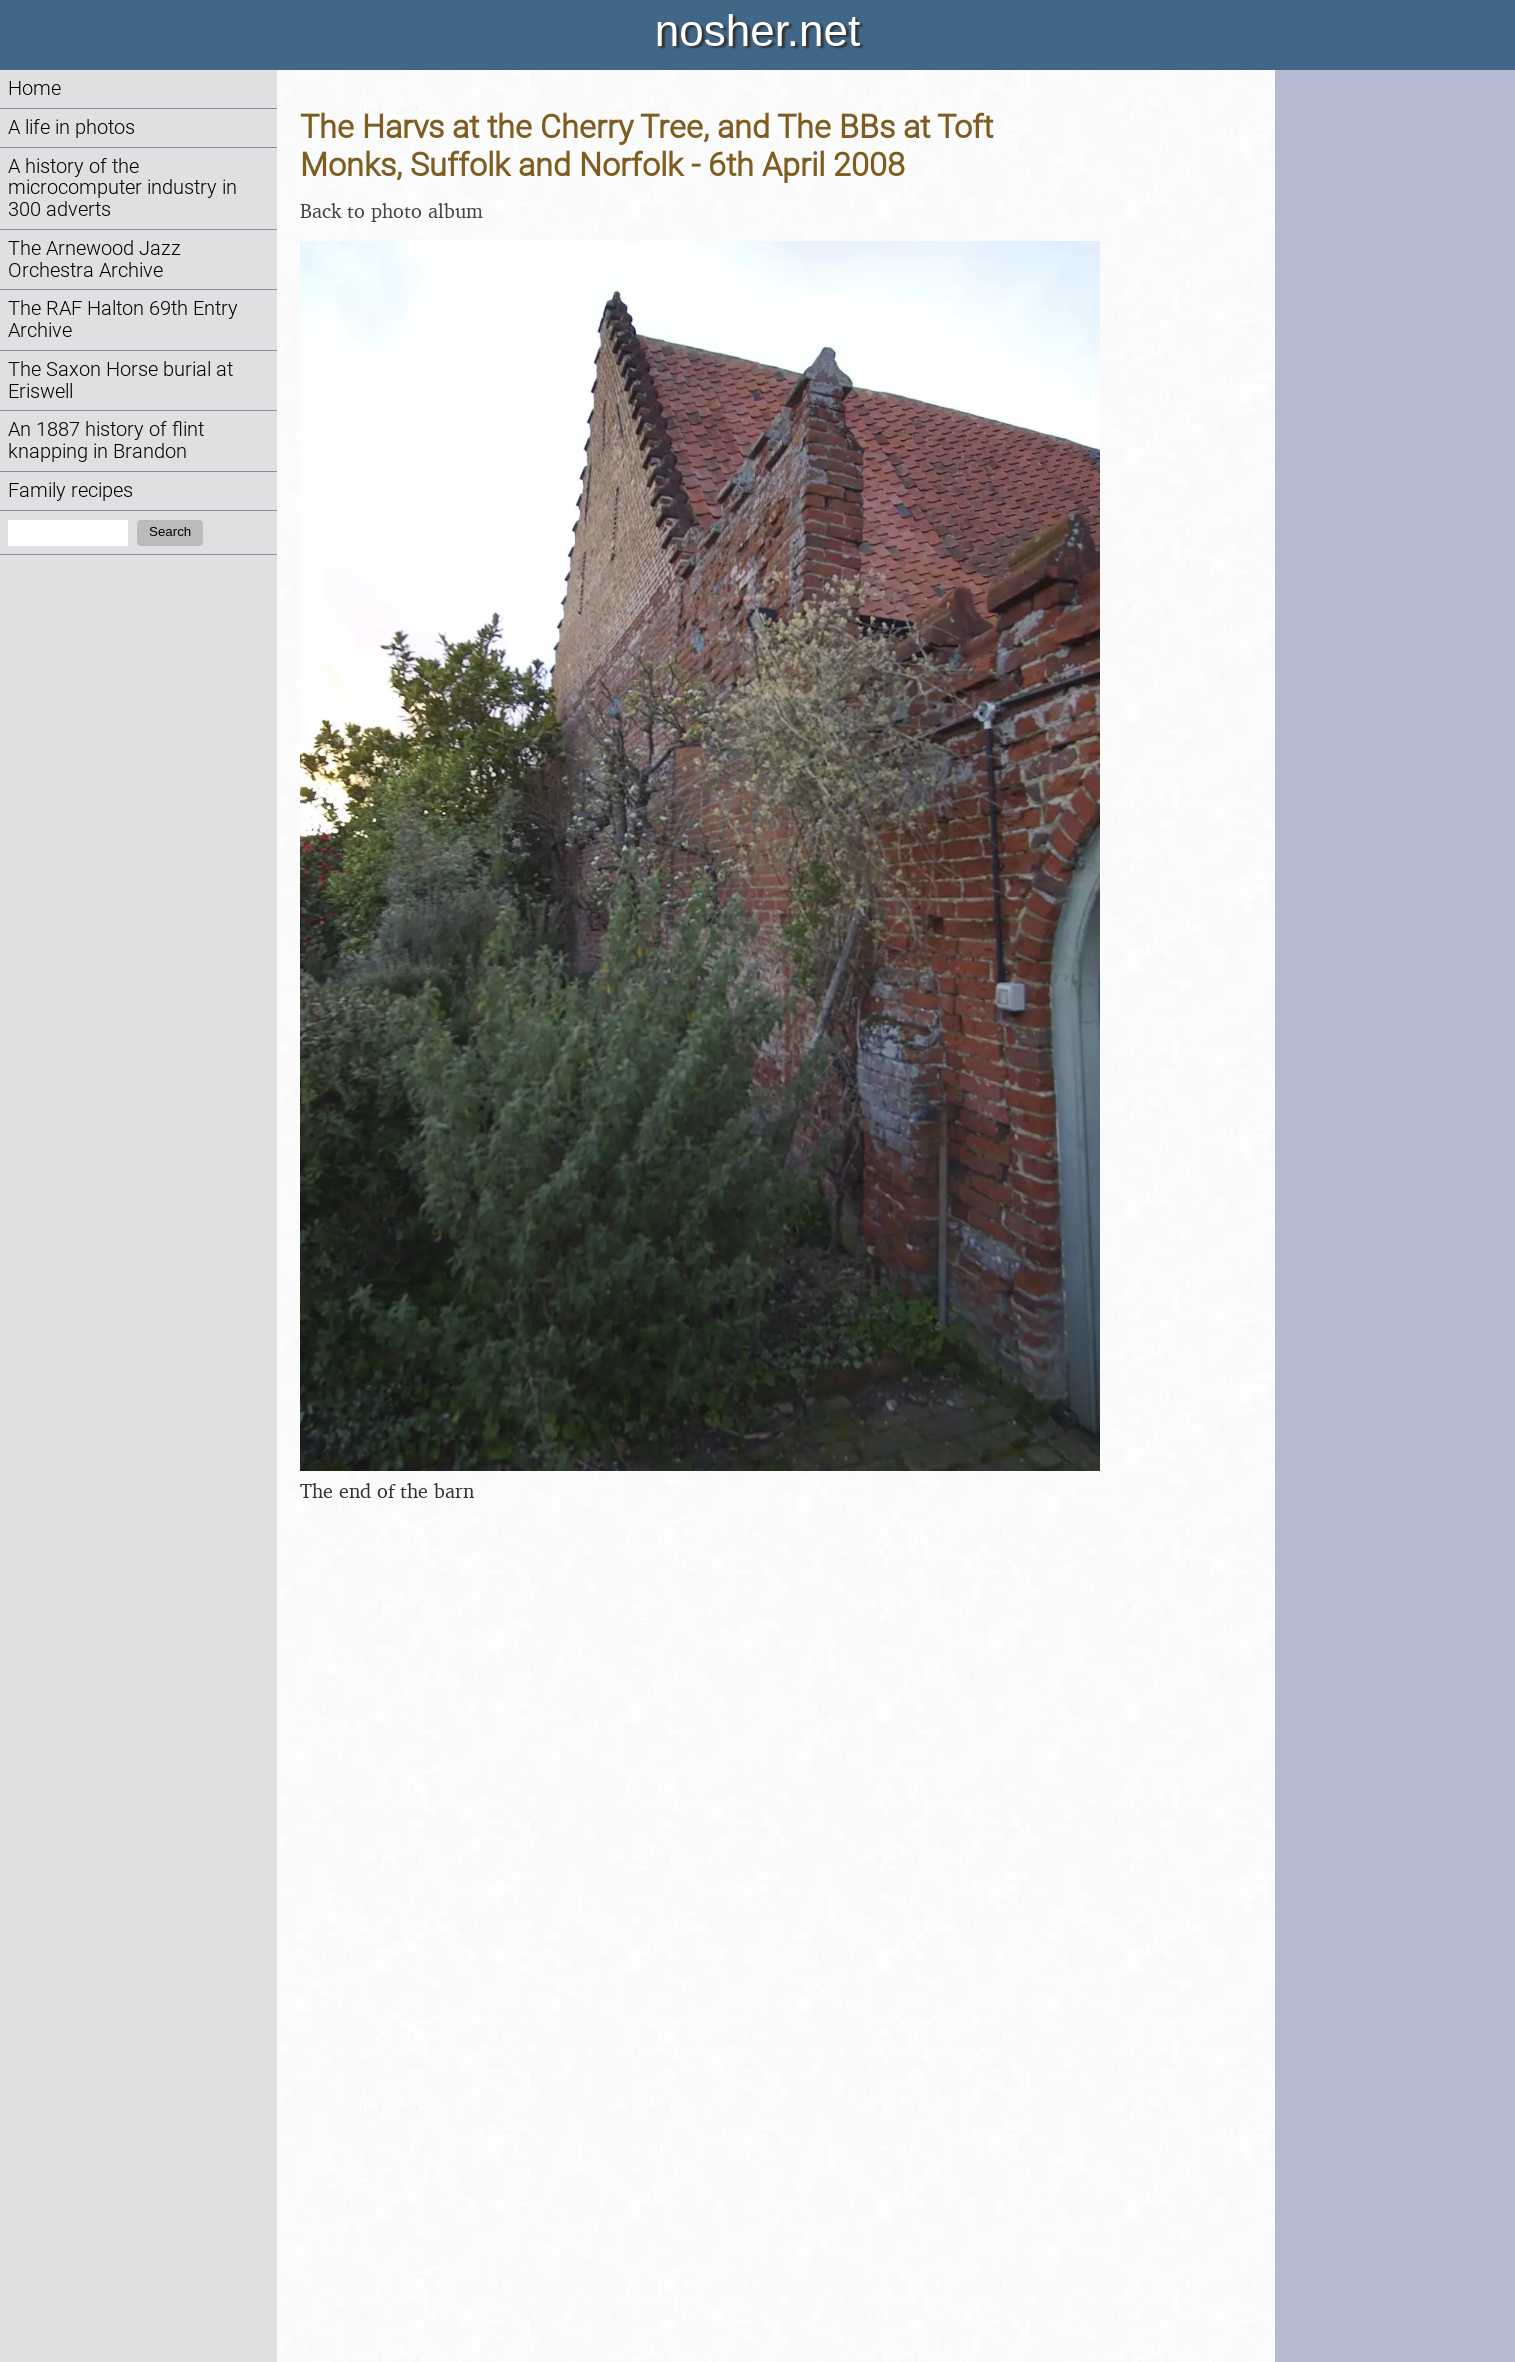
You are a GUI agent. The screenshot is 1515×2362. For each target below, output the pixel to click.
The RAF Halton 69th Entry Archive (123, 319)
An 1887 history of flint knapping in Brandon (106, 440)
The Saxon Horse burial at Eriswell (120, 380)
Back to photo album (391, 210)
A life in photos (71, 127)
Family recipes (70, 490)
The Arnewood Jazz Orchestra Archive (94, 259)
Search (170, 531)
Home (34, 88)
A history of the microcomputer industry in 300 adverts (122, 188)
